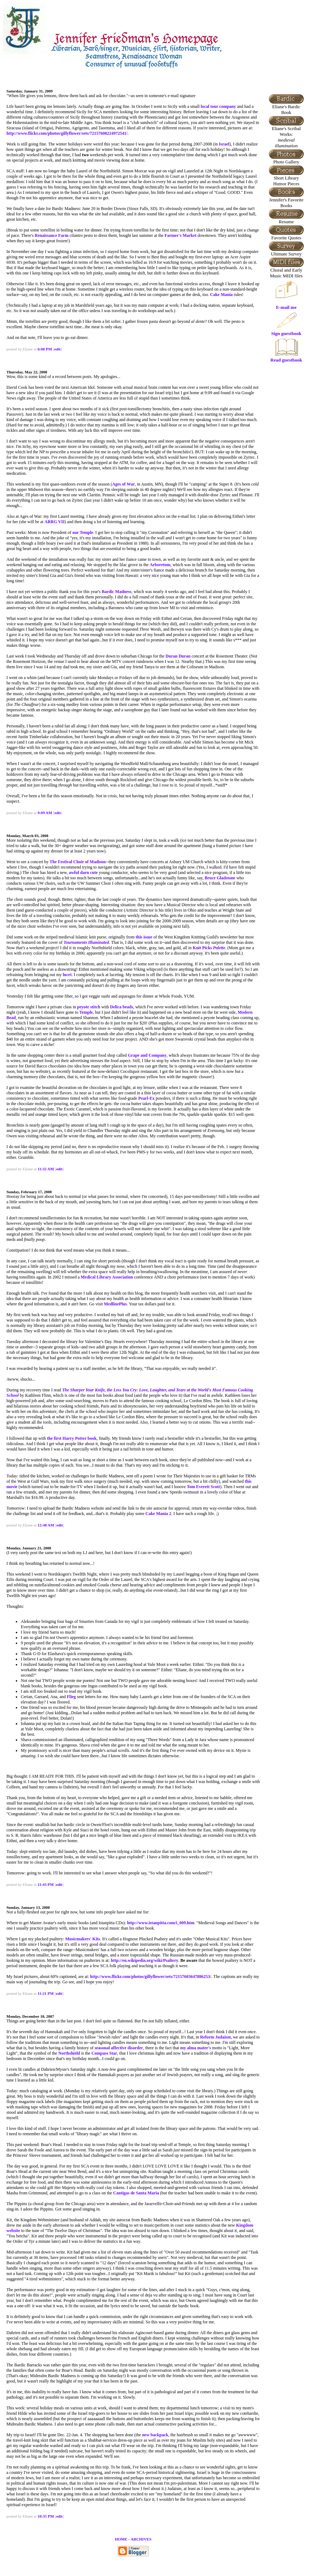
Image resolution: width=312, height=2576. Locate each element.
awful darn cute (83, 872)
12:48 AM (46, 1525)
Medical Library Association (107, 1277)
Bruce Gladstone (219, 877)
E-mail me (286, 307)
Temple (86, 1012)
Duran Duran (178, 656)
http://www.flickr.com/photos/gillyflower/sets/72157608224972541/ (67, 133)
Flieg (71, 1696)
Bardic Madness (116, 591)
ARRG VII (54, 521)
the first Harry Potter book (71, 1438)
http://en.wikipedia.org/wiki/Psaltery (144, 1960)
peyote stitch (88, 1006)
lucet (67, 974)
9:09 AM (45, 813)
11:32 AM (46, 1169)
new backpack (155, 2434)
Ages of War (123, 484)
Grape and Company (147, 1055)
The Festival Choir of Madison (77, 861)
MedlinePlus (115, 1303)
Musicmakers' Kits (82, 1938)
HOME (121, 2539)
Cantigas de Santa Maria (136, 2192)
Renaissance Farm (51, 235)
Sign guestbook (286, 331)
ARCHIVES (141, 2539)
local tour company (218, 106)
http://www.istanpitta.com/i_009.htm (160, 1922)
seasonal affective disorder (119, 2047)
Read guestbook (286, 358)
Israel (224, 144)
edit (57, 349)
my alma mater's (195, 2047)
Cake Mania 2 (158, 1513)
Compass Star (104, 2053)
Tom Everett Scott (203, 1486)
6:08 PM (45, 349)
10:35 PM (46, 2516)
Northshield (69, 2053)
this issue (144, 937)
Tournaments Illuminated (86, 942)
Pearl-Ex (146, 1098)
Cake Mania (221, 294)
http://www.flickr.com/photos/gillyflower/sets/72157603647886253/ (150, 1976)
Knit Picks (209, 947)
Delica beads (121, 1006)
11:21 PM (46, 1993)
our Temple (82, 532)
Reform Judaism (215, 2037)
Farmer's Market (181, 235)
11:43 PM (46, 1884)
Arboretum (160, 564)
